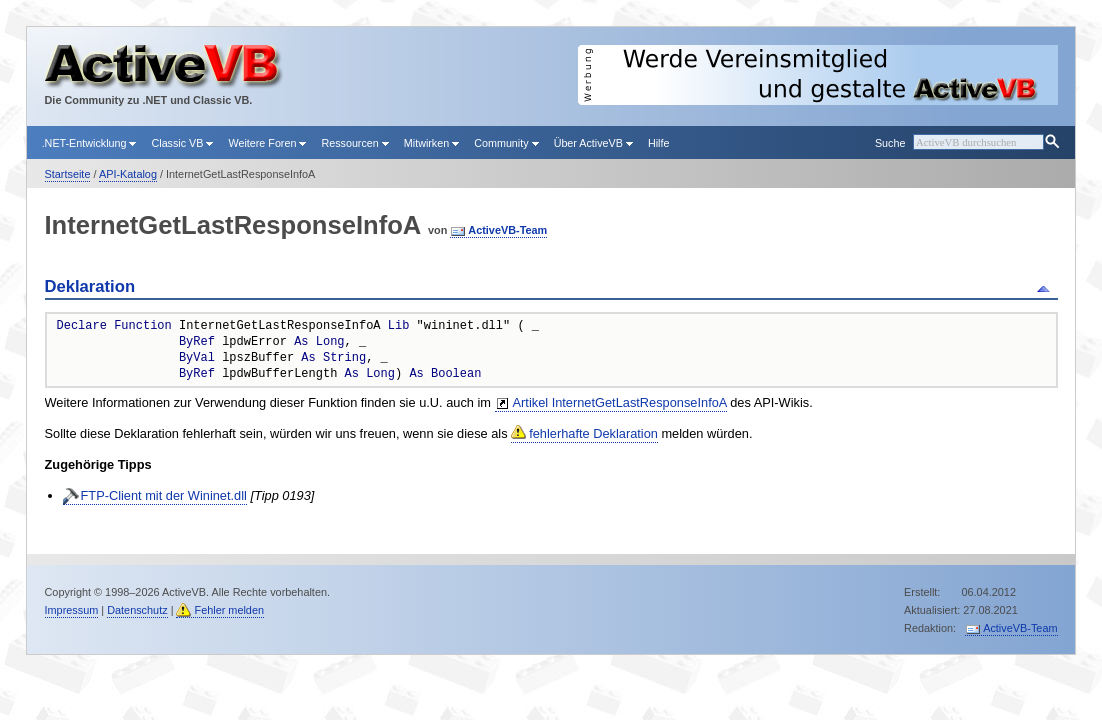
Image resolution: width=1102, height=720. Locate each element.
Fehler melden (229, 610)
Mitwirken (431, 143)
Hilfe (659, 143)
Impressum (72, 610)
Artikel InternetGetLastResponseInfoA (620, 402)
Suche (890, 143)
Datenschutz (137, 610)
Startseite (68, 174)
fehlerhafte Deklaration (593, 433)
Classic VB (182, 143)
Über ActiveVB (593, 143)
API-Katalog (128, 174)
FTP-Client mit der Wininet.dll (164, 495)
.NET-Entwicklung (89, 143)
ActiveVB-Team (507, 230)
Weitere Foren (267, 143)
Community (506, 143)
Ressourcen (354, 143)
